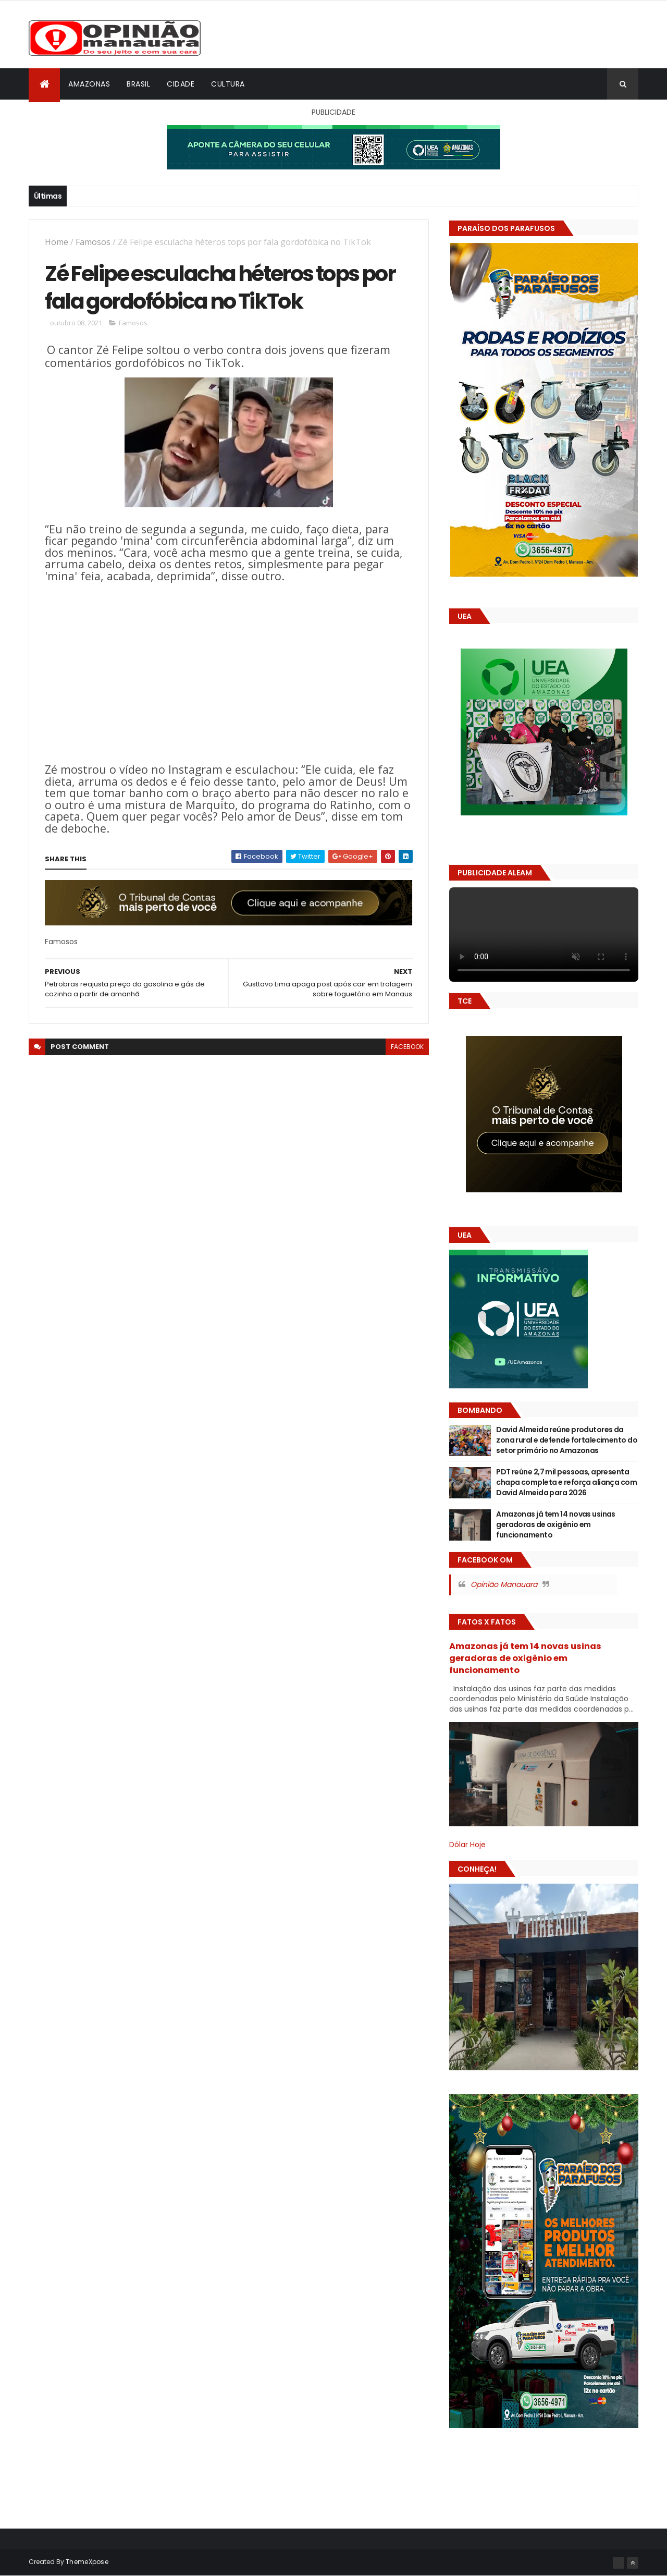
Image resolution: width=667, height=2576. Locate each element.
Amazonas (89, 84)
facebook (407, 1046)
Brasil (138, 84)
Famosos (93, 242)
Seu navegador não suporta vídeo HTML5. (543, 934)
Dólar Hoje (467, 1844)
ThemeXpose (87, 2561)
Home (56, 242)
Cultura (228, 84)
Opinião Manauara (504, 1584)
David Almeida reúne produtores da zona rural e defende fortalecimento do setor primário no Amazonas (566, 1439)
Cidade (180, 84)
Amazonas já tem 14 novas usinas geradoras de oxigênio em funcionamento (555, 1524)
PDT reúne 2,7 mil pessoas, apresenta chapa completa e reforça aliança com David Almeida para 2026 (566, 1482)
